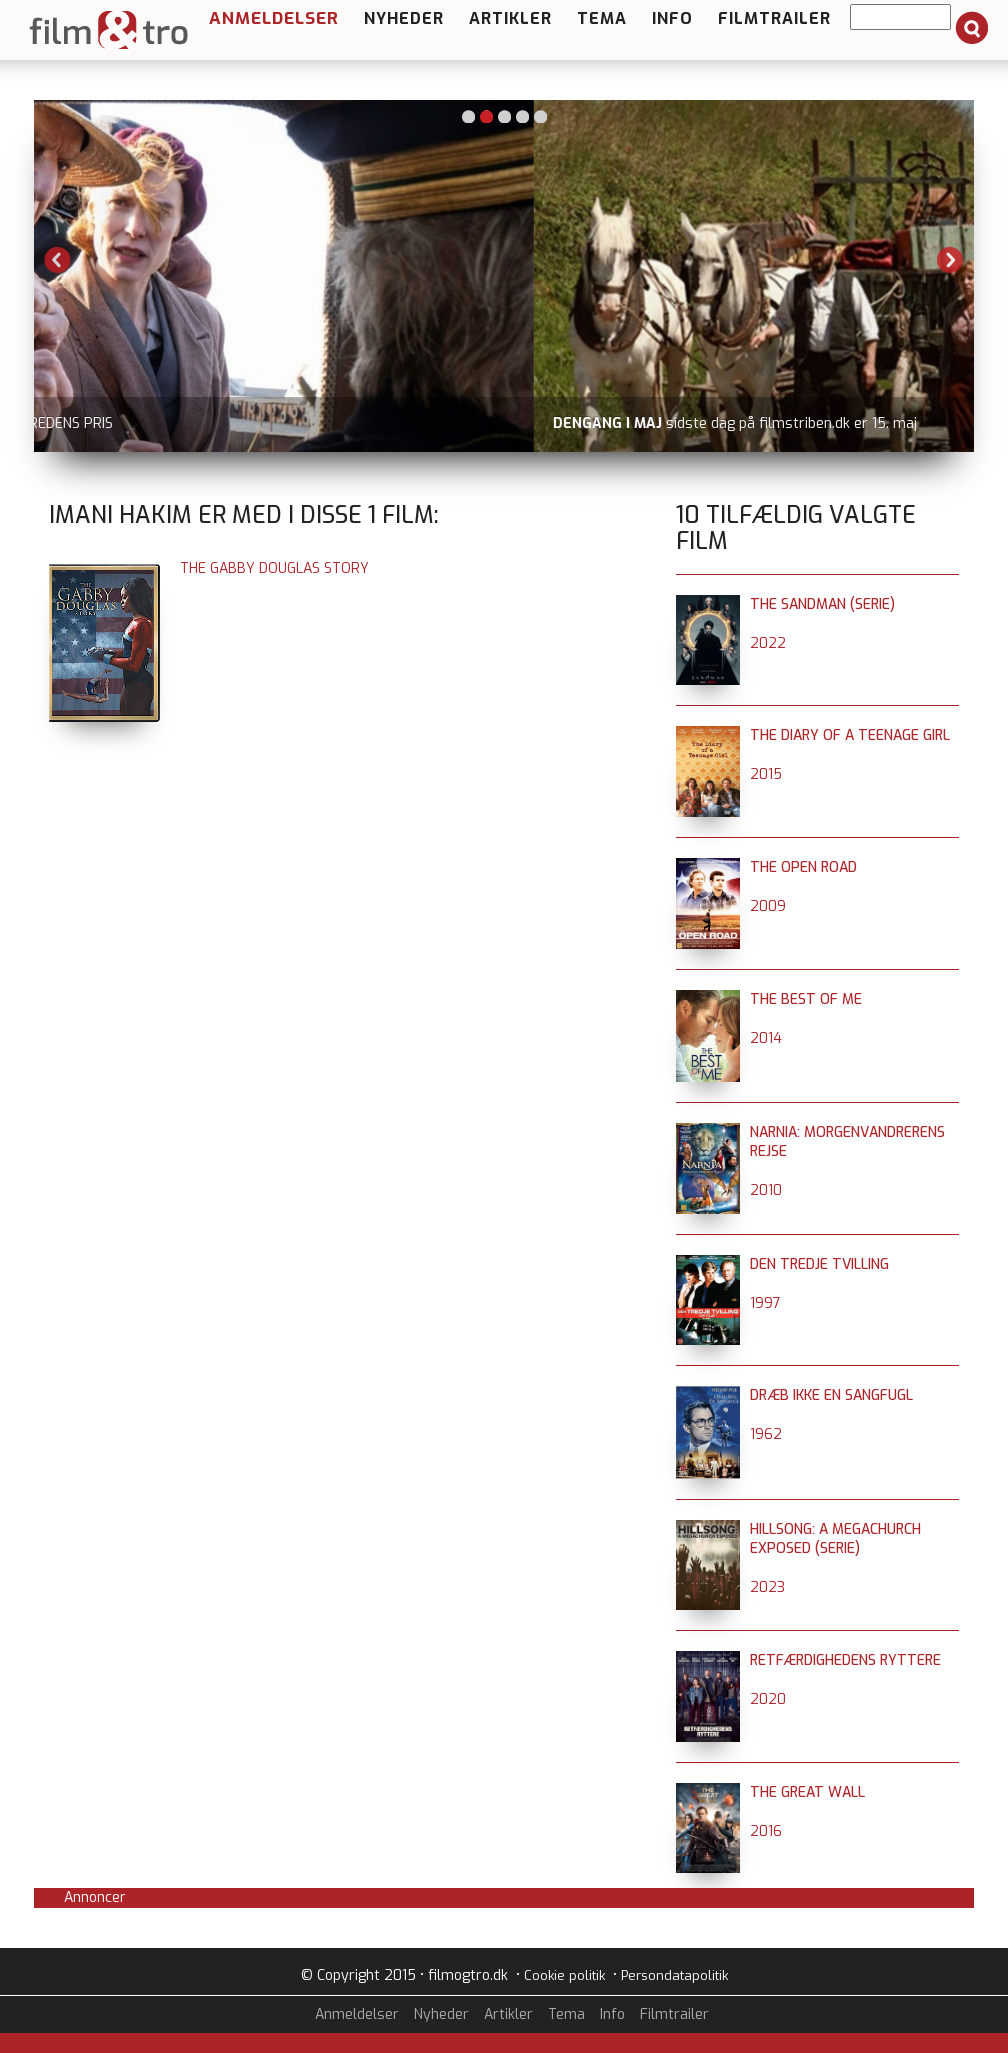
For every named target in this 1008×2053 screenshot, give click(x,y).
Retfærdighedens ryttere (845, 1660)
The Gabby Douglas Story (274, 568)
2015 (766, 774)
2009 (768, 906)
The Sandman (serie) (822, 604)
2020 (768, 1699)
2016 (766, 1831)
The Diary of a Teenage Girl (850, 735)
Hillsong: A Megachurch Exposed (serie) (835, 1539)
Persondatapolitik (674, 1975)
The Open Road (803, 867)
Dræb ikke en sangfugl (831, 1395)
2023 (767, 1587)
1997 (765, 1303)
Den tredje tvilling (819, 1264)
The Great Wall (807, 1792)
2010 (766, 1190)
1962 (766, 1434)
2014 (766, 1038)
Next (950, 260)
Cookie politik (564, 1975)
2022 (768, 643)
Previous (58, 260)
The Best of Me (806, 999)
